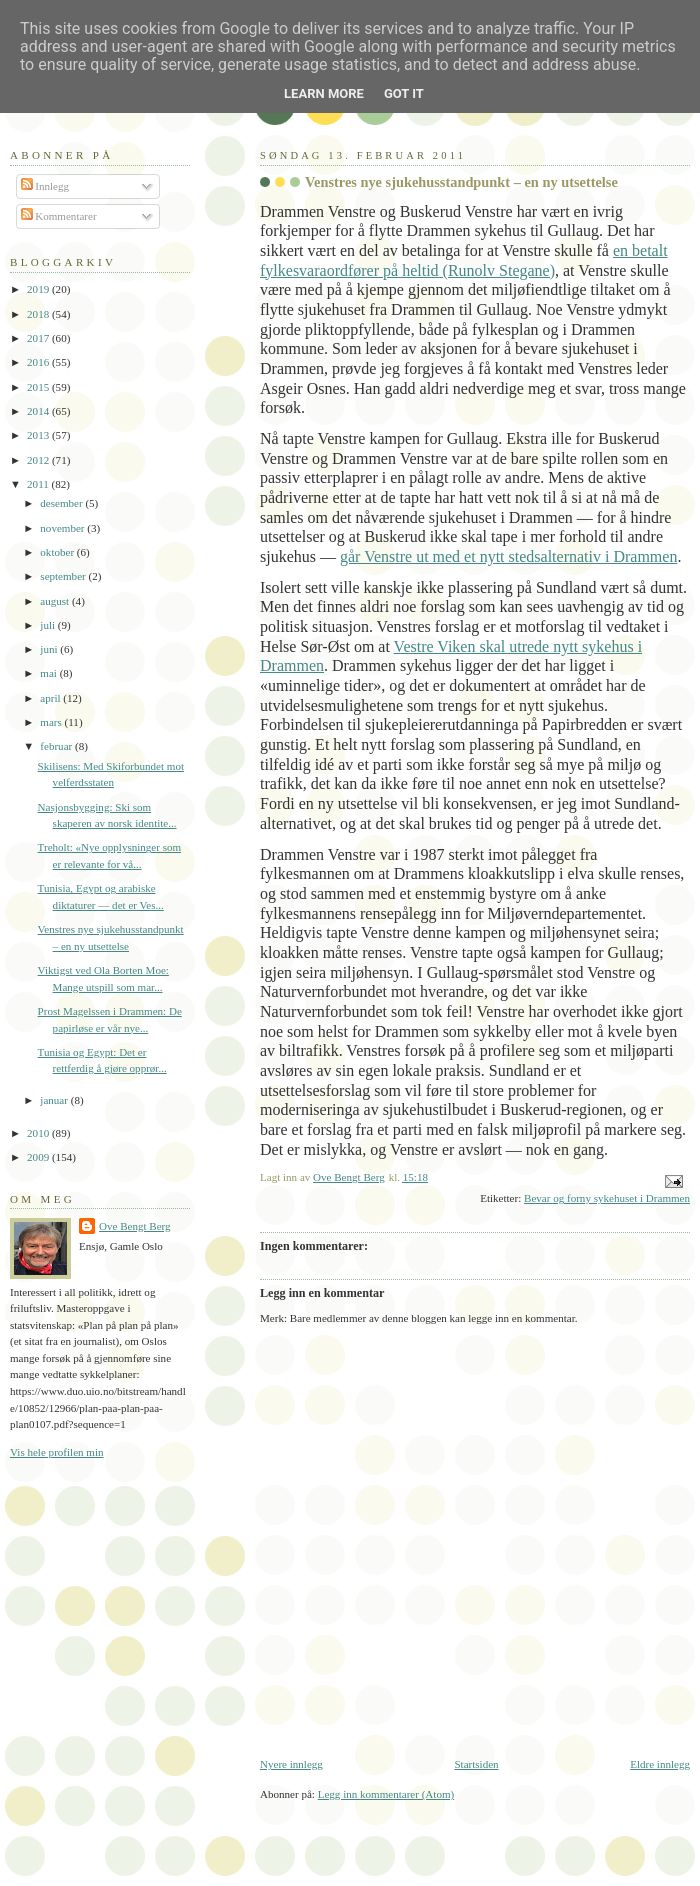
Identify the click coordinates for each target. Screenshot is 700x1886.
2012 (39, 460)
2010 (39, 1133)
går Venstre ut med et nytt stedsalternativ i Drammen (508, 556)
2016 (39, 362)
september (64, 576)
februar (57, 746)
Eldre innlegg (660, 1764)
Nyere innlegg (291, 1764)
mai (49, 673)
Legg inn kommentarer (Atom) (386, 1794)
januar (55, 1100)
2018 (39, 314)
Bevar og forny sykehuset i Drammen (607, 1198)
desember (62, 503)
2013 (39, 435)
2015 (39, 387)
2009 (39, 1157)
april (51, 698)
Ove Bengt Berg (135, 1226)
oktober (58, 552)
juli (49, 625)
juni (50, 649)
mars (52, 722)
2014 (39, 411)
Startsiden (476, 1764)
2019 (39, 289)
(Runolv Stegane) (497, 270)
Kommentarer (59, 216)
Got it (404, 93)
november (63, 528)
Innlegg (45, 186)
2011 (39, 484)
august (56, 601)
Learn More (324, 93)
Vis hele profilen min (57, 1452)
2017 (39, 338)
